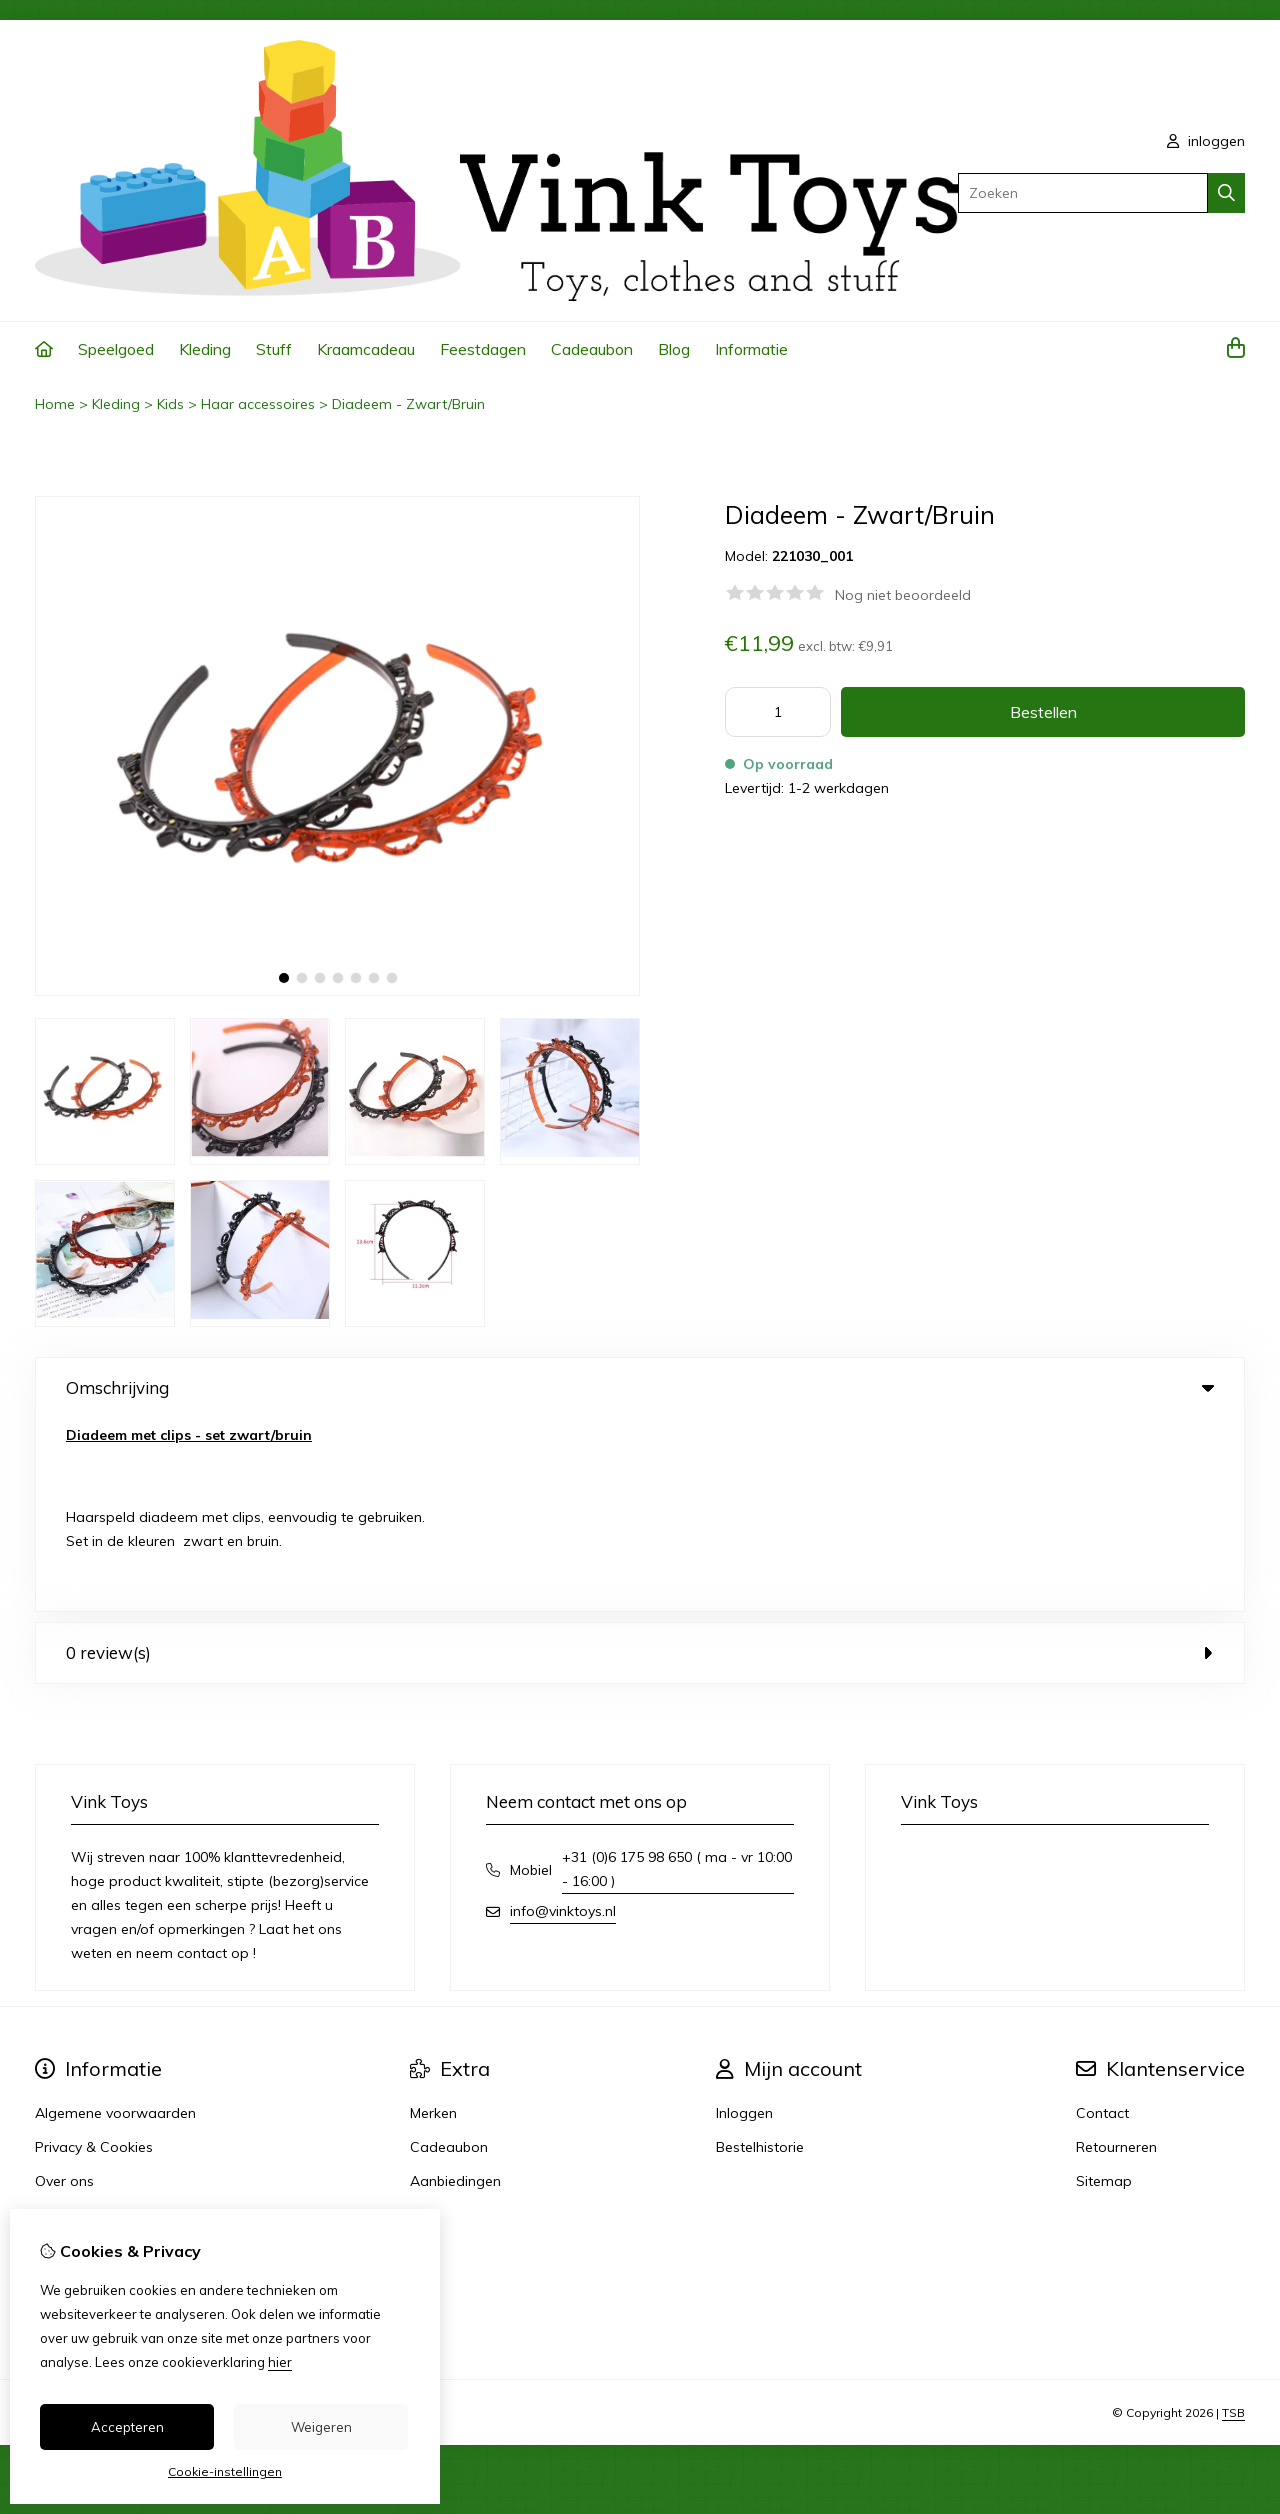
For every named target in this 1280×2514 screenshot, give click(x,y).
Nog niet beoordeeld (903, 595)
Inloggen (744, 1920)
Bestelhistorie (760, 1954)
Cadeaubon (592, 349)
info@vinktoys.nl (563, 1718)
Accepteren (127, 2427)
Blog (674, 349)
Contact (1102, 1920)
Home (55, 404)
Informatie (751, 349)
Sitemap (1104, 1988)
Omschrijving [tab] (640, 1387)
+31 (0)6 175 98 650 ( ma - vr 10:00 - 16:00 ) (677, 1676)
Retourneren (1116, 1954)
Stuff (274, 349)
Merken (433, 1920)
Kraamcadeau (366, 349)
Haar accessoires (258, 404)
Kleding (205, 349)
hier (280, 2362)
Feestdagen (483, 349)
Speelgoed (116, 349)
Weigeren (321, 2427)
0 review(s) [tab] (640, 1459)
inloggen (1206, 141)
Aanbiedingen (455, 1988)
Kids (170, 404)
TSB (1233, 2219)
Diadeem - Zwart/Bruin (408, 404)
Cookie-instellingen (225, 2471)
